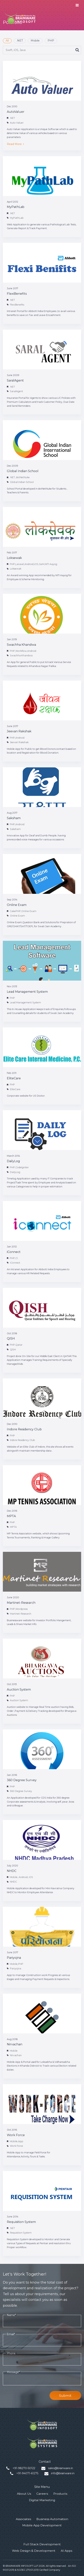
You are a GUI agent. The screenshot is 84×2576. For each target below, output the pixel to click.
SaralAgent (16, 391)
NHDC (13, 1881)
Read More (14, 144)
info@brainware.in (59, 2474)
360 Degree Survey (21, 1791)
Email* (11, 2334)
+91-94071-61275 (24, 2474)
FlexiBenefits (17, 304)
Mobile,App (16, 2141)
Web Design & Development (33, 2550)
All (7, 40)
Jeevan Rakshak (19, 742)
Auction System (19, 1700)
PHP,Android (17, 737)
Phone (11, 2353)
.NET (20, 40)
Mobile (35, 40)
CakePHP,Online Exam (23, 911)
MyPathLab (17, 217)
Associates (23, 2519)
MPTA (13, 1526)
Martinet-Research (20, 1613)
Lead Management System (25, 1002)
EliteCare (15, 1089)
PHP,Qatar (16, 1344)
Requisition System (21, 2232)
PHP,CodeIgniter (19, 1167)
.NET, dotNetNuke (20, 477)
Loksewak (15, 568)
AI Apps (66, 2550)
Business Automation (52, 2519)
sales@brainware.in (57, 2468)
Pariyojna (15, 1968)
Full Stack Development (42, 2544)
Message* (13, 2372)
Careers (42, 2493)
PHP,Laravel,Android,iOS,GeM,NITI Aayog (33, 564)
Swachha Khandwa (21, 655)
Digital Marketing (42, 2500)
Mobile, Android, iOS (21, 1877)
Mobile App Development (42, 2525)
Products (60, 2493)
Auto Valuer (17, 122)
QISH (13, 1349)
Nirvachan (16, 2055)
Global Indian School (22, 482)
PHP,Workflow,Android (23, 650)
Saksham (15, 829)
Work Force (16, 2145)
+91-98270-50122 (20, 2468)
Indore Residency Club (22, 1440)
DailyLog (15, 1172)
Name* (11, 2315)
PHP (51, 40)
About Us (24, 2493)
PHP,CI (14, 1258)
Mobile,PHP (16, 1964)
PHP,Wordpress (19, 1609)
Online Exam (17, 915)
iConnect (15, 1262)
